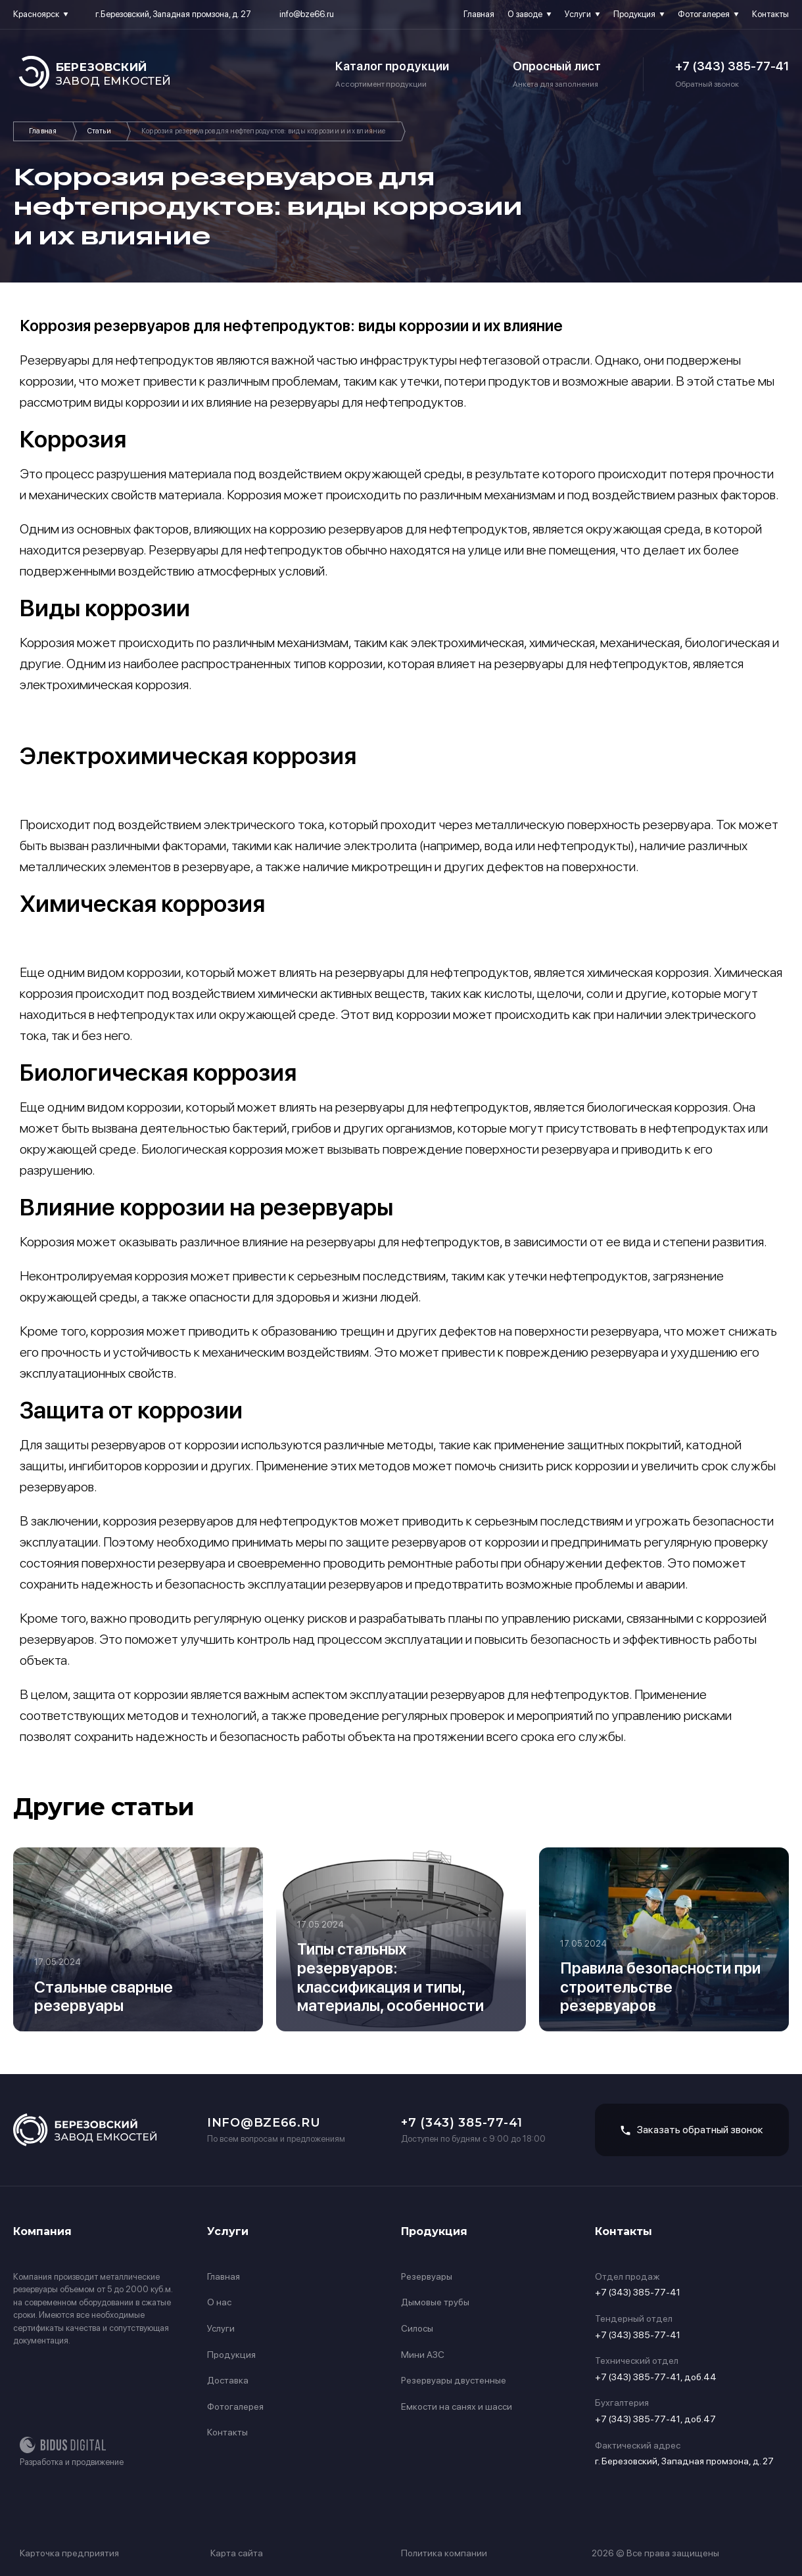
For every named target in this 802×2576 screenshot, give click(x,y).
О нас (219, 2302)
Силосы (417, 2328)
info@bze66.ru (306, 14)
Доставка (227, 2380)
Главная (478, 14)
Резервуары (426, 2276)
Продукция (634, 14)
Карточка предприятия (69, 2553)
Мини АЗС (422, 2354)
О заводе (524, 14)
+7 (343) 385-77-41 (732, 66)
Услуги (578, 14)
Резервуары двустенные (453, 2380)
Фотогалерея (704, 14)
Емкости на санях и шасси (456, 2406)
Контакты (770, 14)
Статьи (99, 131)
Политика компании (444, 2553)
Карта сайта (236, 2553)
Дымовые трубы (435, 2302)
